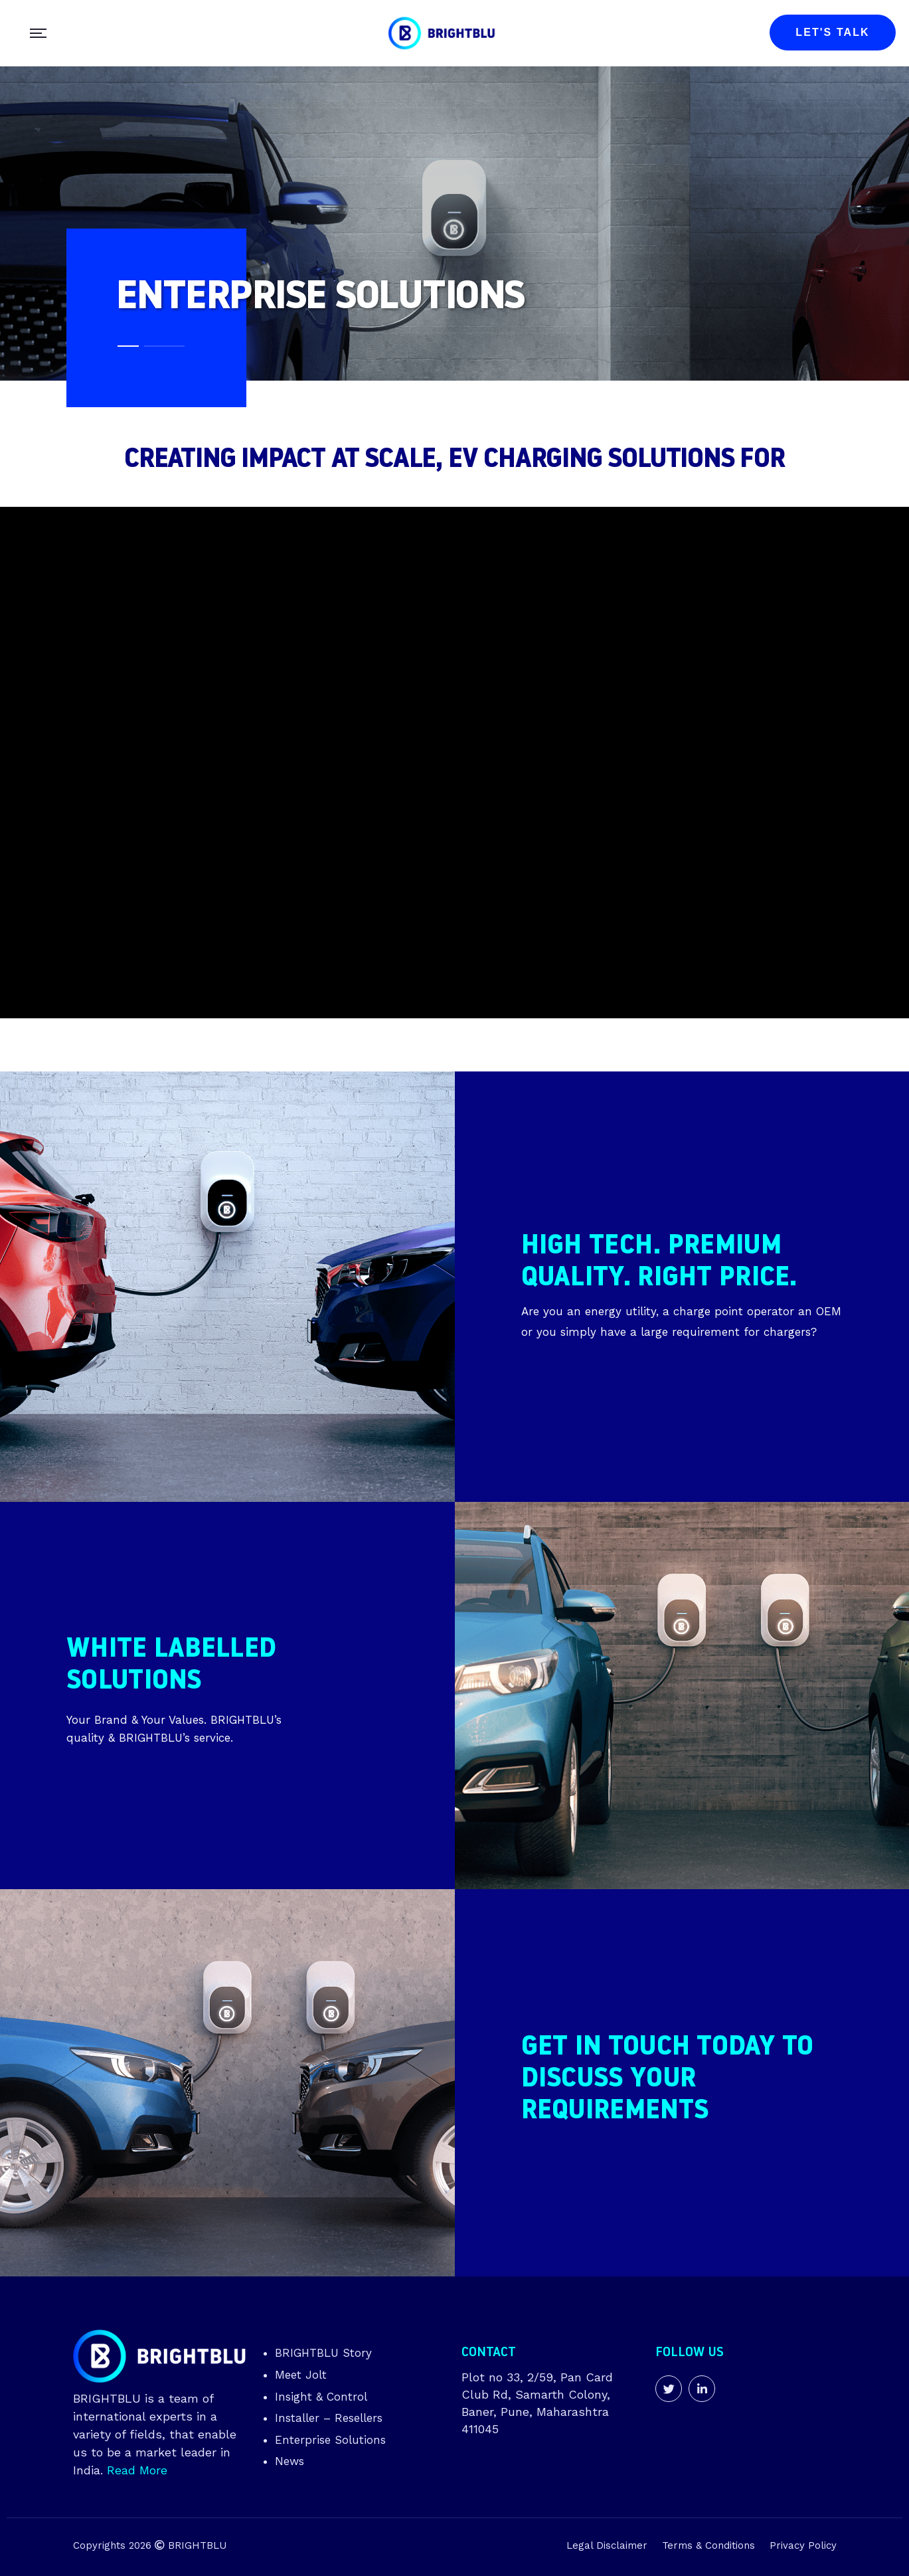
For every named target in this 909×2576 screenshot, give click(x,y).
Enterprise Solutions (330, 2439)
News (289, 2461)
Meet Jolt (301, 2374)
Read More (137, 2470)
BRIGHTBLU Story (323, 2352)
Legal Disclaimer (606, 2545)
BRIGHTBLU (197, 2545)
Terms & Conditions (708, 2545)
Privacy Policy (803, 2545)
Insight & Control (321, 2396)
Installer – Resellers (328, 2418)
